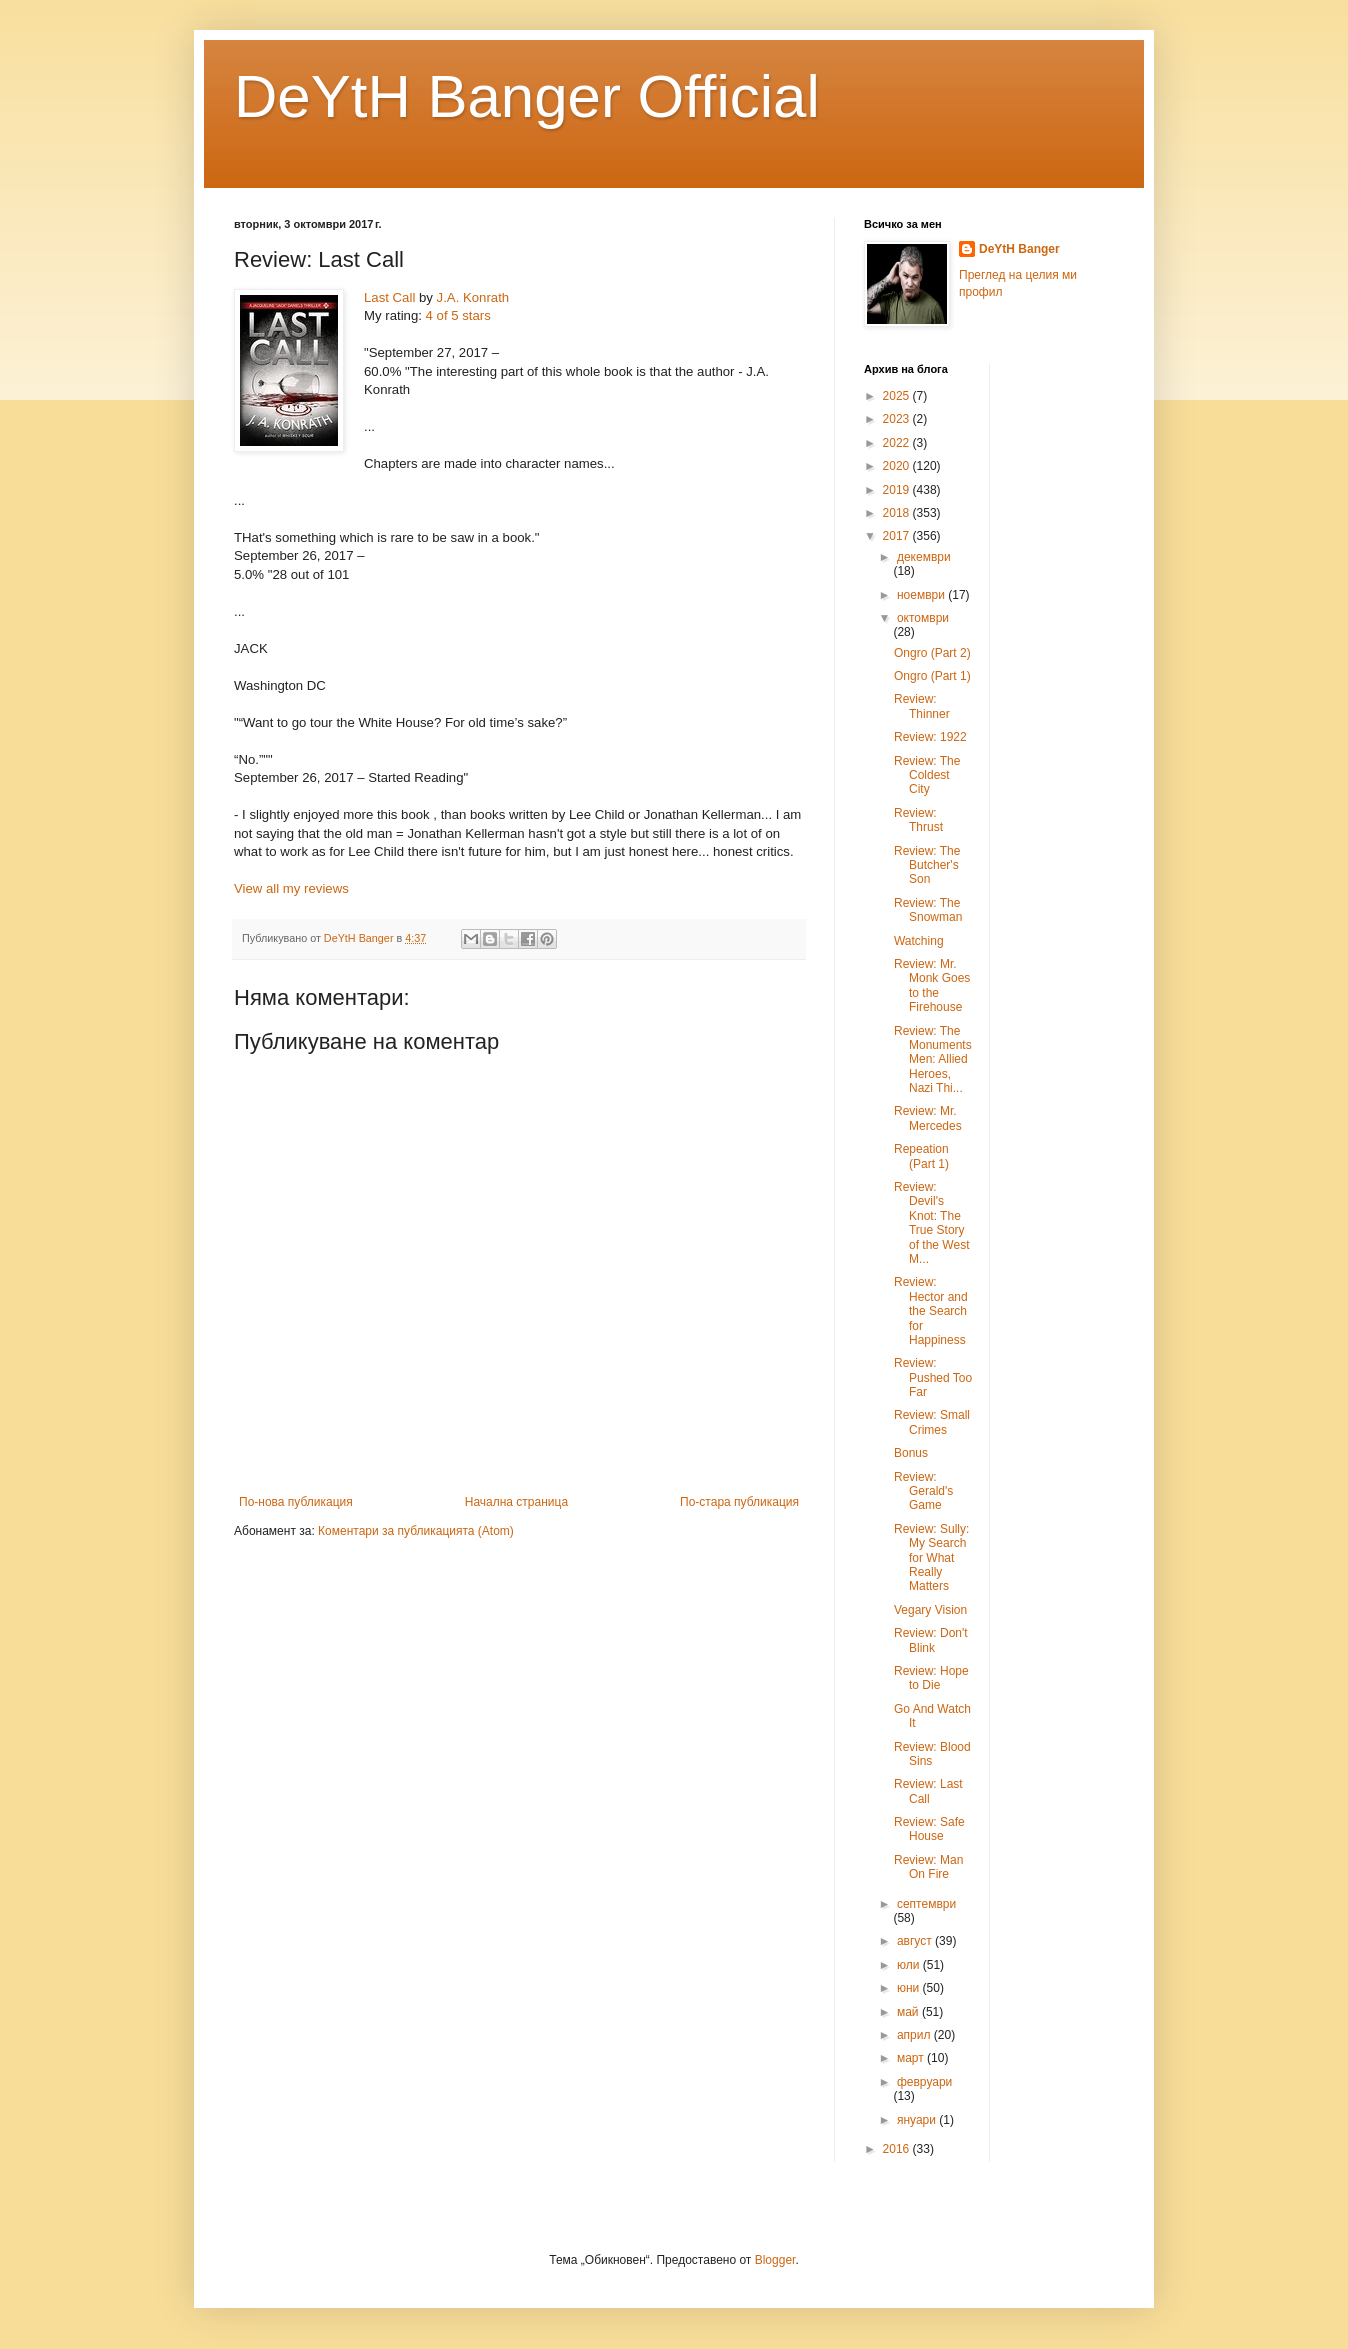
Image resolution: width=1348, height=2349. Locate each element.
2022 (898, 443)
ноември (922, 595)
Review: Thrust (918, 820)
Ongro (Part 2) (932, 653)
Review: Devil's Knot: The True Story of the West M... (931, 1223)
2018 (898, 513)
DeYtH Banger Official (527, 96)
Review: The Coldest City (927, 775)
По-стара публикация (739, 1502)
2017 (898, 536)
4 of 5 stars (458, 315)
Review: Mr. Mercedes (928, 1118)
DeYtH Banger (1019, 249)
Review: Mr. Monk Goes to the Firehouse (932, 985)
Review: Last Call (928, 1791)
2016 (898, 2149)
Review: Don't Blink (931, 1640)
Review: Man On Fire (928, 1867)
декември (924, 557)
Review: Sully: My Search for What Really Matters (931, 1558)
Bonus (911, 1453)
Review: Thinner (922, 706)
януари (918, 2120)
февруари (924, 2082)
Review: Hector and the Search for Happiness (931, 1311)
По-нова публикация (296, 1502)
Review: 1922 (930, 737)
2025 (898, 396)
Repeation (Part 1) (921, 1156)
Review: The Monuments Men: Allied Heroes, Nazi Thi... (933, 1060)
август (916, 1941)
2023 (898, 419)
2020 (898, 466)
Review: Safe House (929, 1829)
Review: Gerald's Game (923, 1491)
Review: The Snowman (928, 910)
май (909, 2012)
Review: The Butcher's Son (927, 865)
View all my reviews (291, 888)
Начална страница (516, 1502)
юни (910, 1988)
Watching (919, 941)
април (915, 2035)
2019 (898, 490)
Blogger (775, 2260)
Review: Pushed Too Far (933, 1377)
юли (910, 1965)
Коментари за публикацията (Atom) (416, 1531)
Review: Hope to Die (931, 1678)
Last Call (389, 297)
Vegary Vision (930, 1610)
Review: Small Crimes (932, 1422)
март (912, 2058)
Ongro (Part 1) (932, 676)
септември (926, 1904)
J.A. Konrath (473, 297)
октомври (923, 618)
